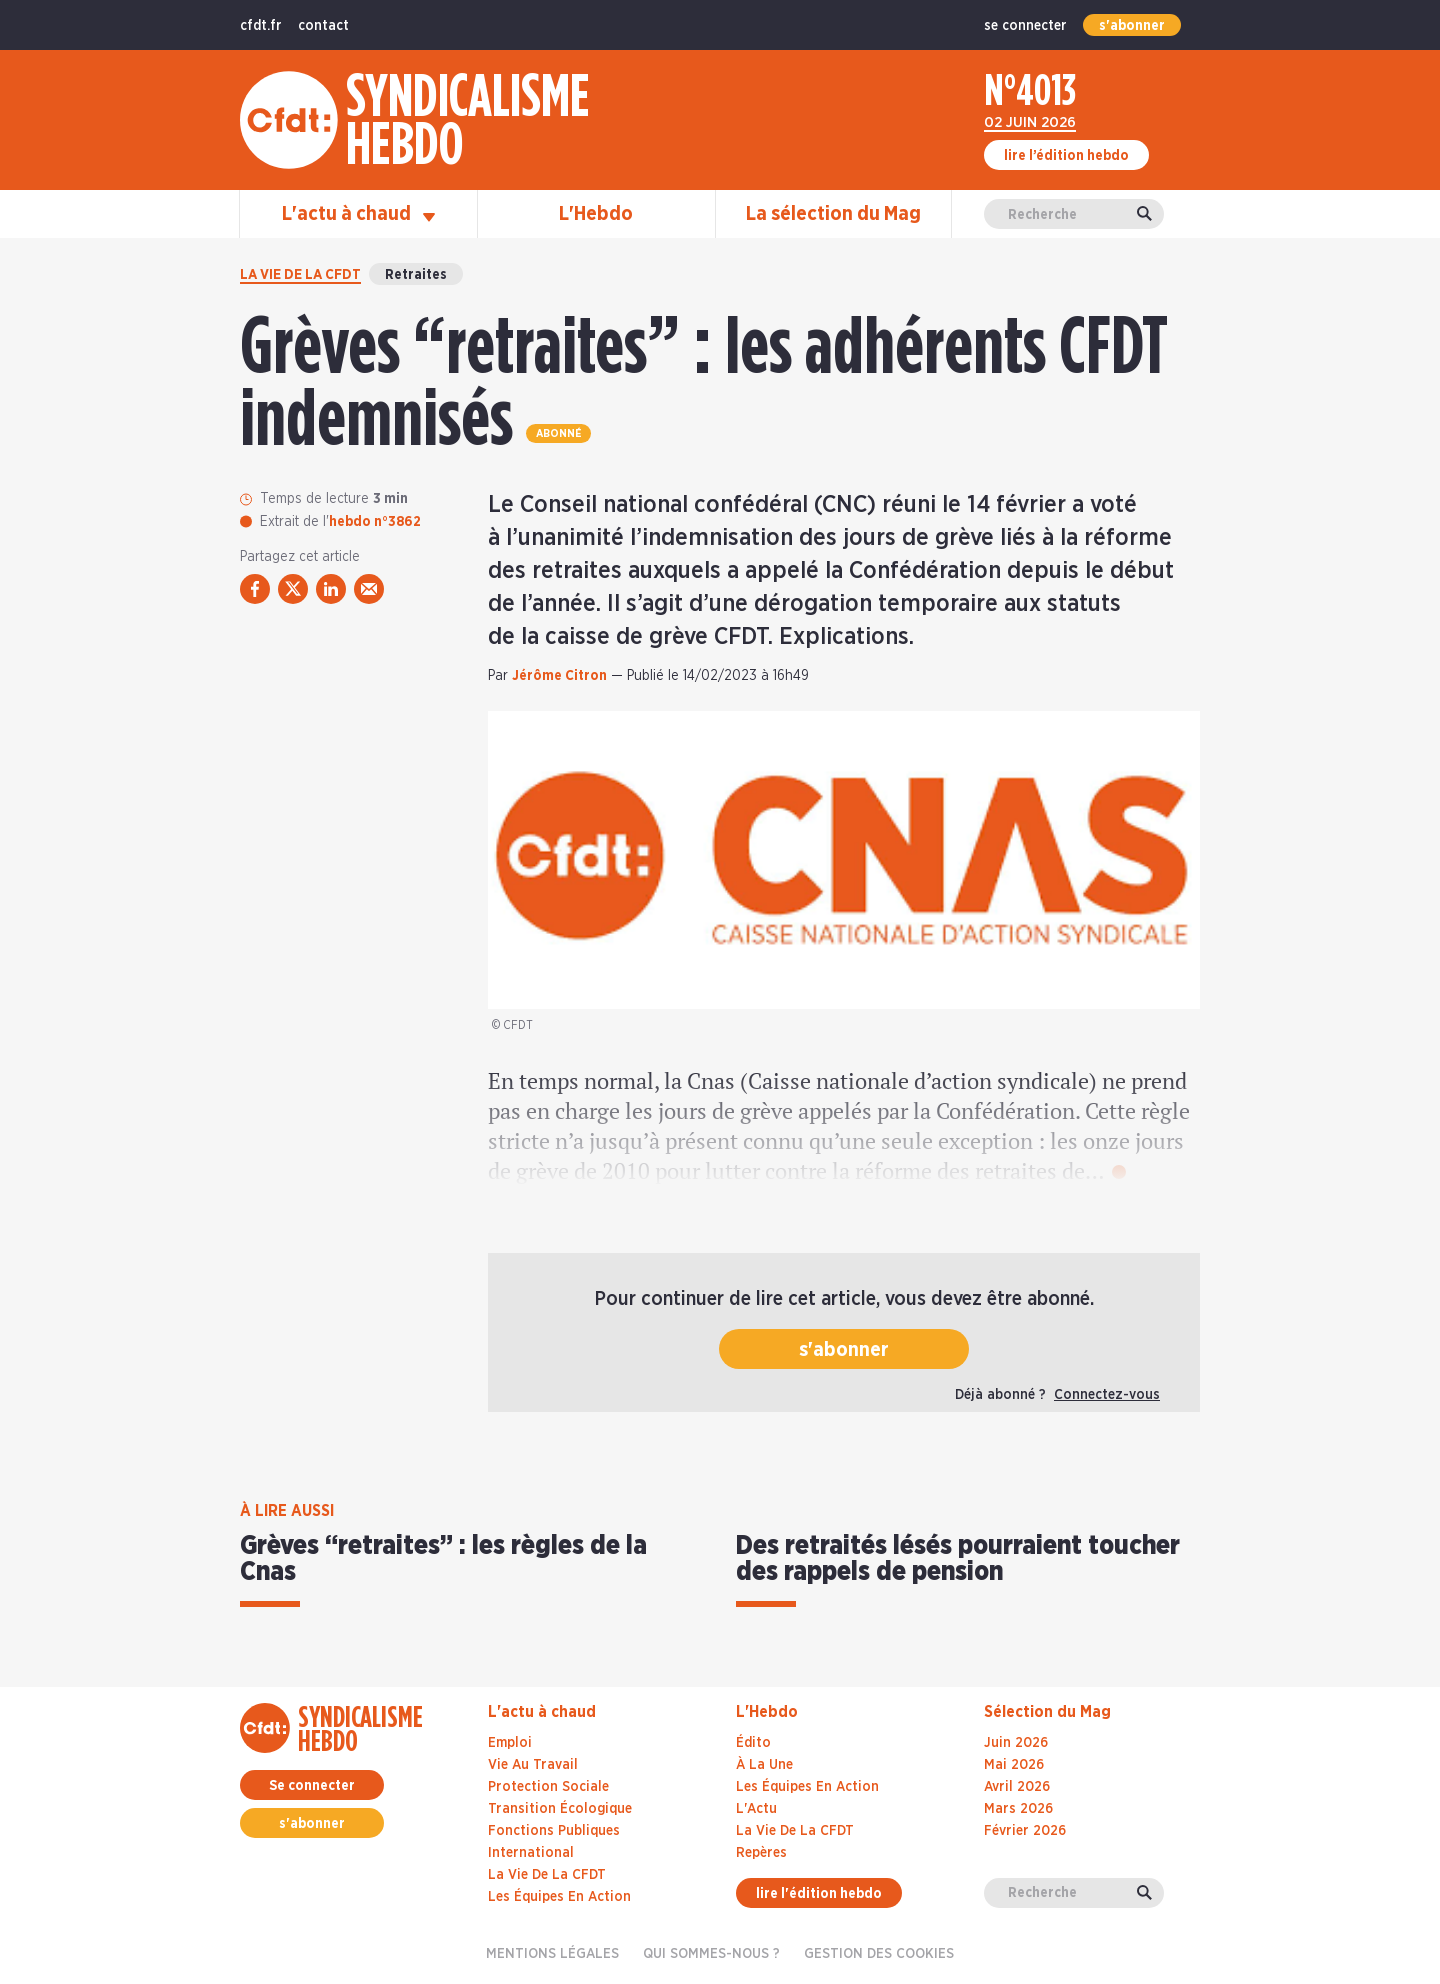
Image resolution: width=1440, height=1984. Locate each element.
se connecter (1025, 26)
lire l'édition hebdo (819, 1894)
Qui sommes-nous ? (711, 1954)
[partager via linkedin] (331, 589)
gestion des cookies (879, 1954)
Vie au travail (533, 1765)
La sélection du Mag (833, 214)
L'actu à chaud (358, 214)
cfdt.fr (261, 26)
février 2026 (1025, 1831)
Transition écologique (560, 1809)
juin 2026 (1016, 1743)
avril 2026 (1017, 1787)
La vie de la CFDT (300, 275)
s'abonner (1132, 26)
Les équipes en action (559, 1897)
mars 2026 (1018, 1809)
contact (323, 26)
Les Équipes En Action (807, 1787)
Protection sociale (548, 1787)
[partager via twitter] (293, 589)
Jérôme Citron (559, 676)
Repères (761, 1853)
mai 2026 (1014, 1765)
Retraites (416, 275)
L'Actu (756, 1809)
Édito (753, 1743)
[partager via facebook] (255, 589)
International (531, 1853)
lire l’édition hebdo (1066, 156)
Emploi (510, 1743)
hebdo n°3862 (375, 522)
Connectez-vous (1107, 1395)
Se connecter (312, 1786)
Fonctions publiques (554, 1831)
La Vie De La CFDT (795, 1831)
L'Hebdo (596, 214)
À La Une (764, 1765)
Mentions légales (552, 1954)
